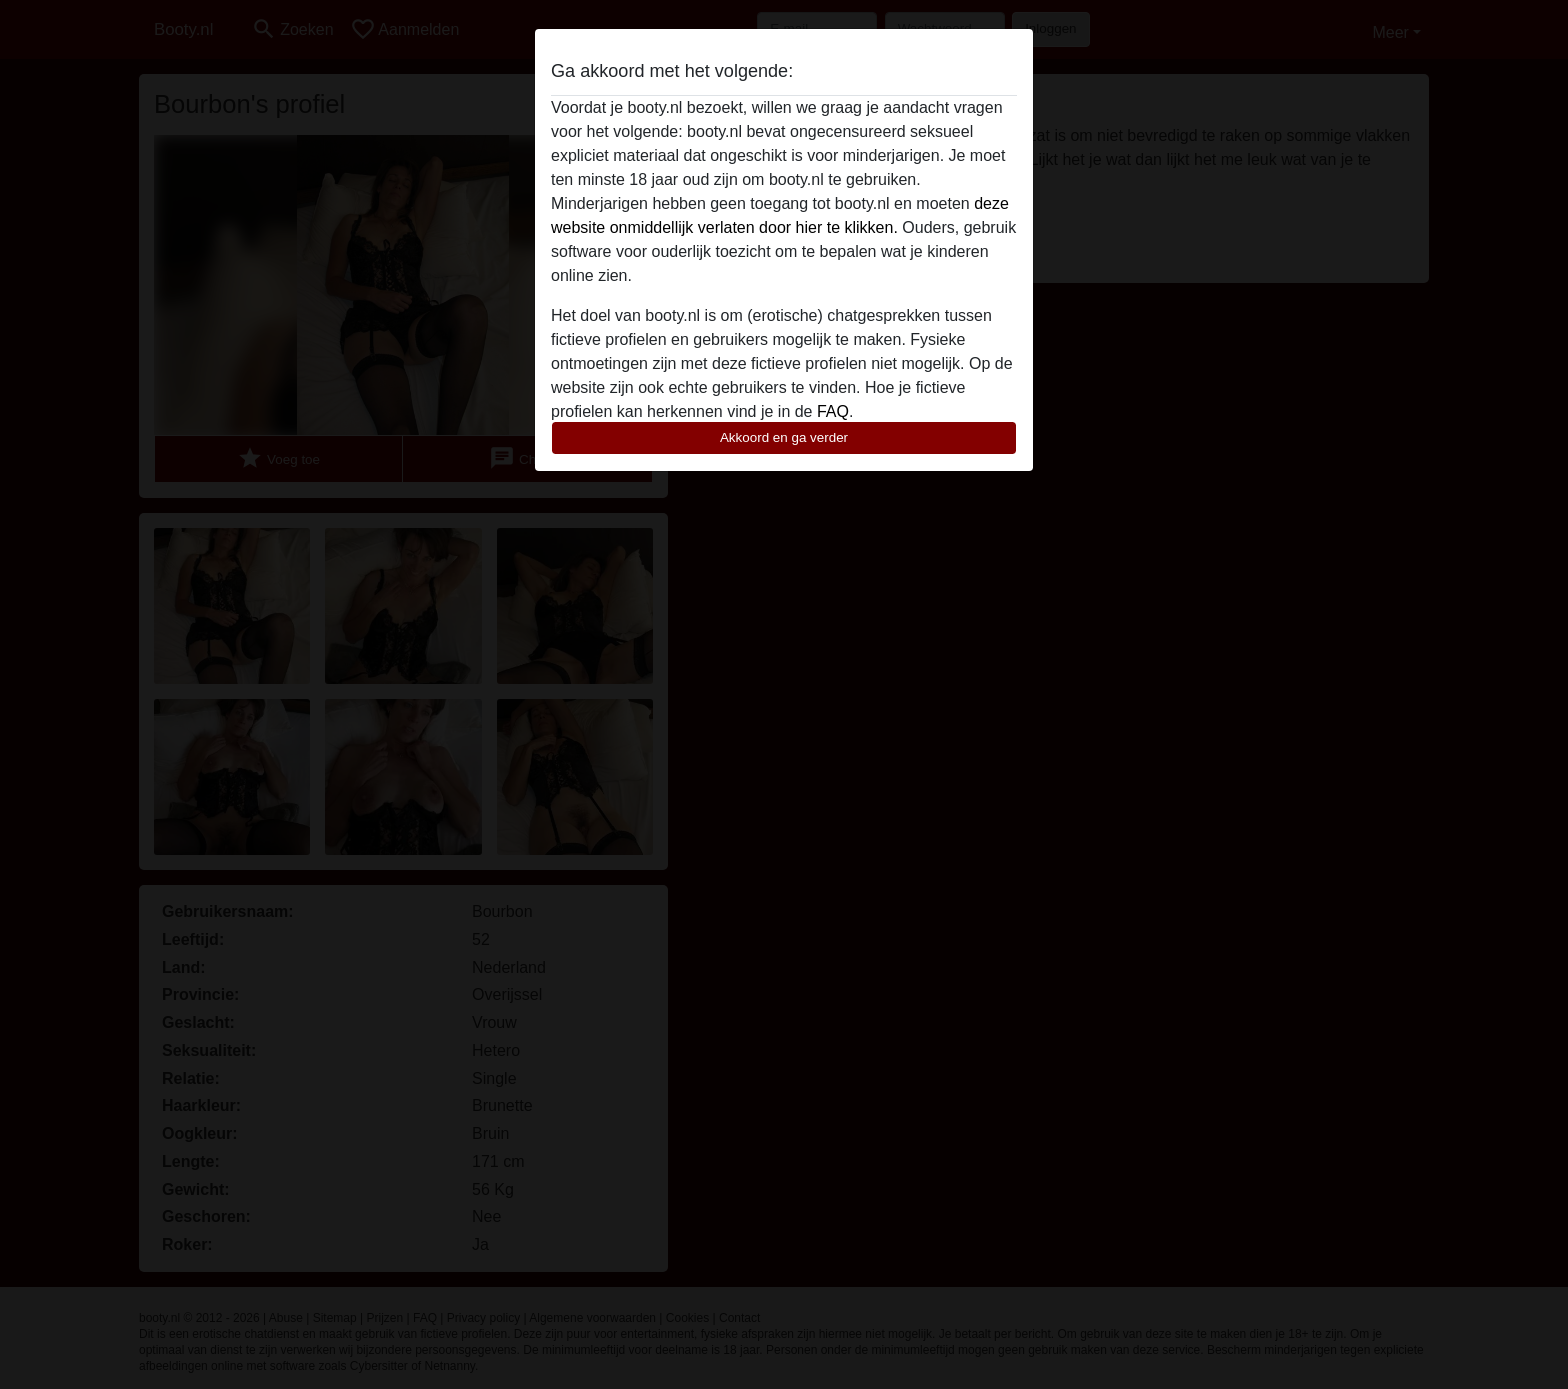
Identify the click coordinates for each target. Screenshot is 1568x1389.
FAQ (833, 411)
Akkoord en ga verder (784, 437)
